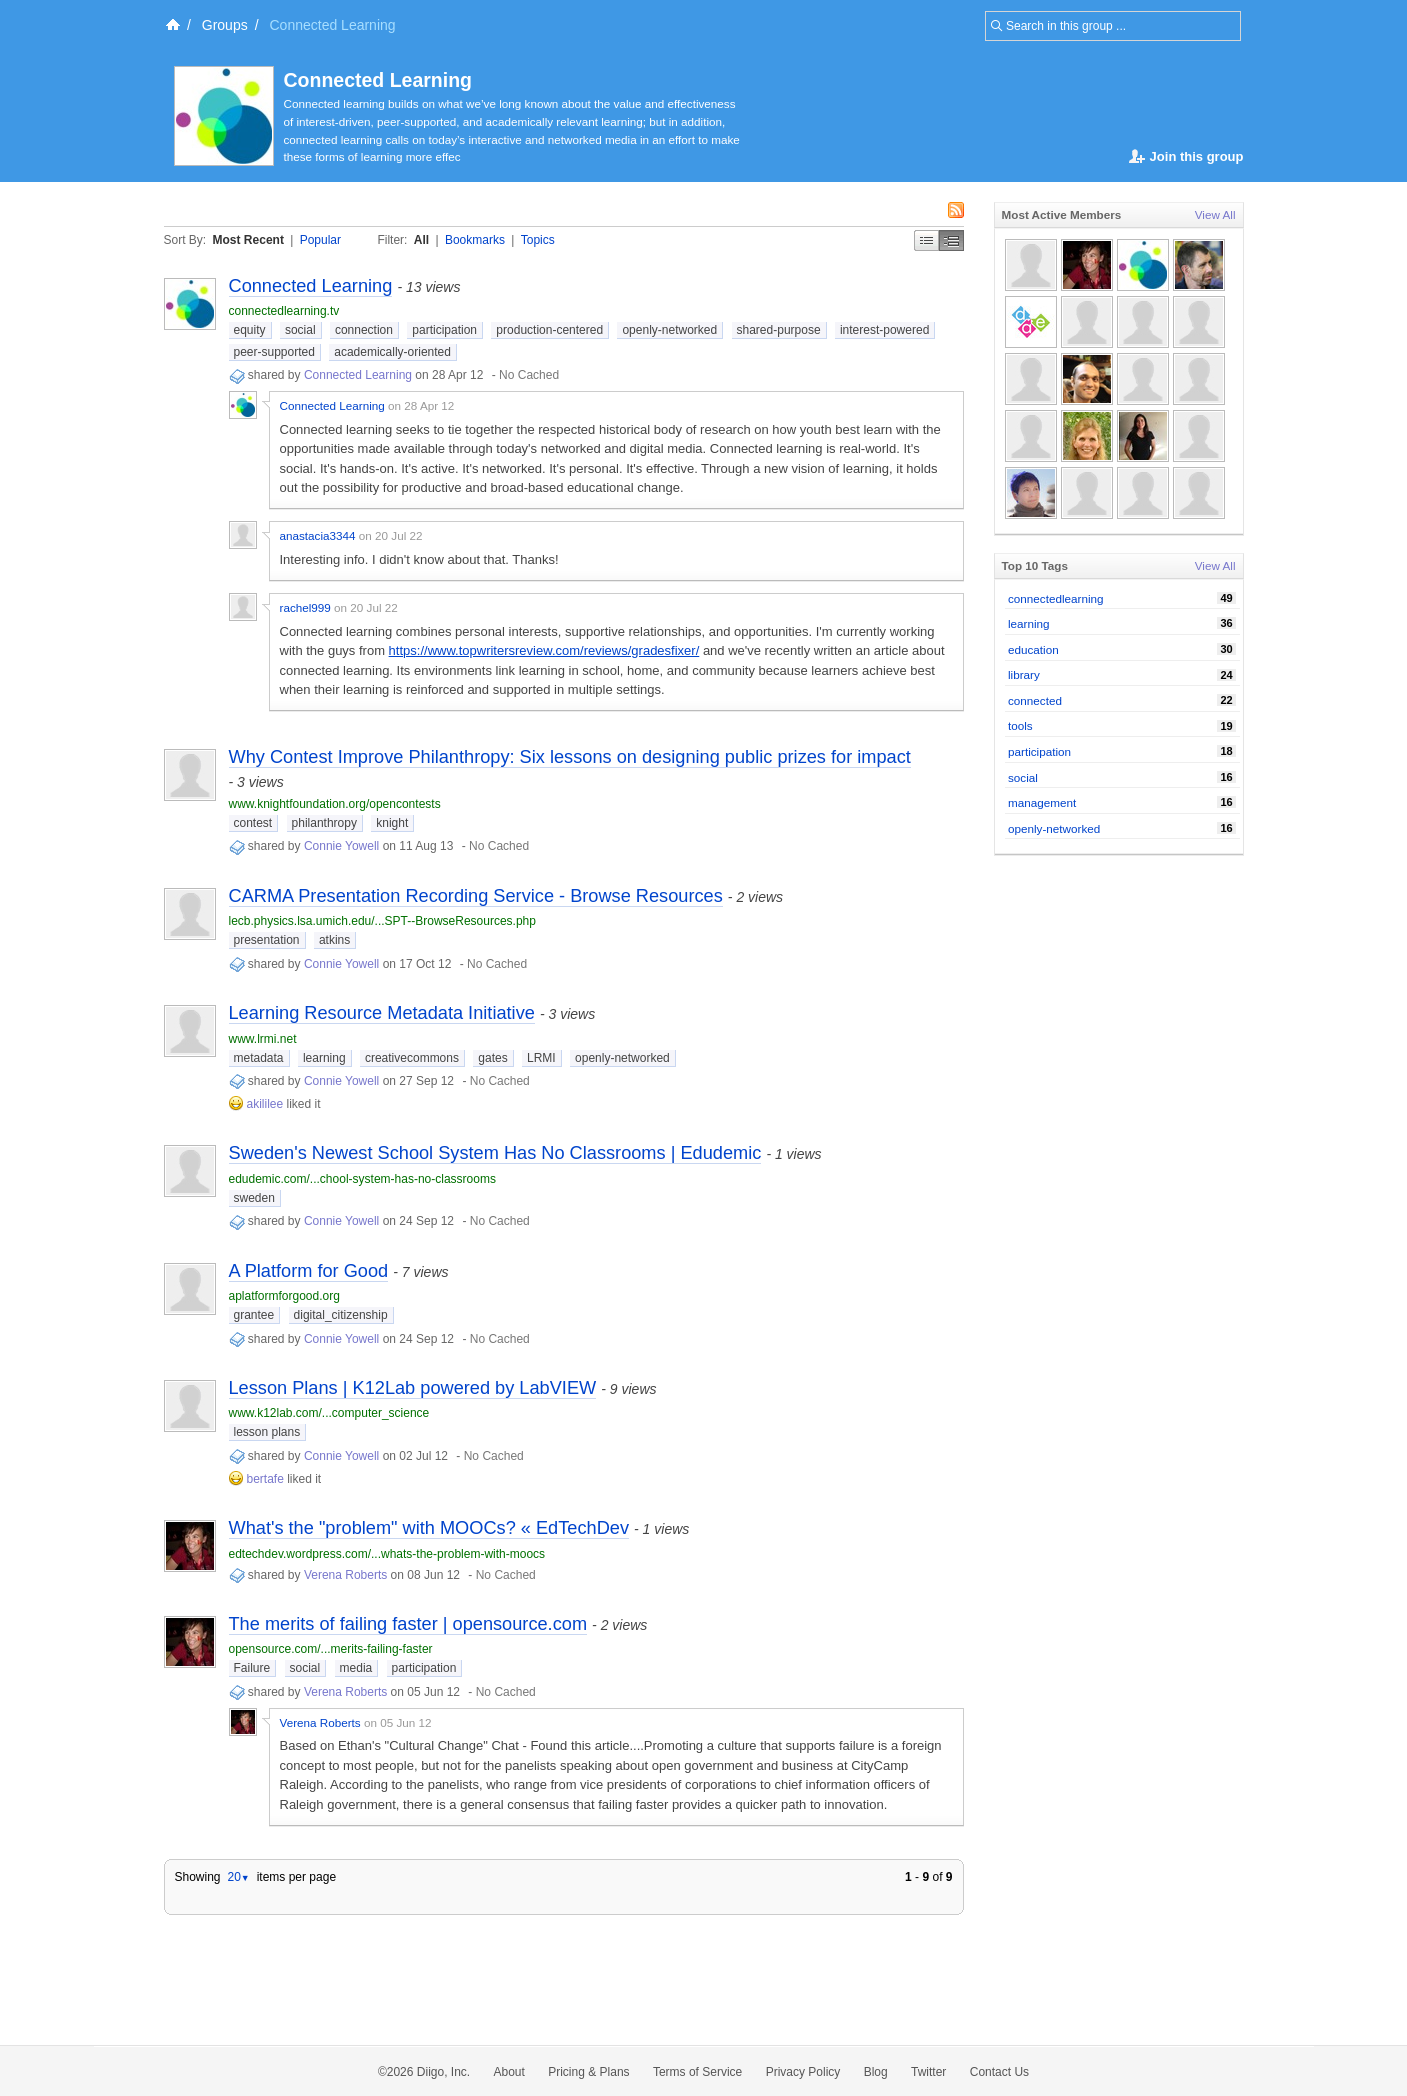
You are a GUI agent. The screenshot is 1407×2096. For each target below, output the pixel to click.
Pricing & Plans (588, 2072)
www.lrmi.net (263, 1039)
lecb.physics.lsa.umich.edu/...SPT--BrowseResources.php (382, 921)
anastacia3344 (318, 535)
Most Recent (248, 240)
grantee (254, 1315)
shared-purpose (779, 330)
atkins (334, 940)
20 (238, 1877)
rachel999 (305, 607)
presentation (267, 940)
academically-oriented (392, 352)
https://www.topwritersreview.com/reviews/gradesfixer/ (544, 650)
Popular (320, 240)
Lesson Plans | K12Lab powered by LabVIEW (413, 1388)
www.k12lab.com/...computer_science (329, 1413)
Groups (225, 25)
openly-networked (669, 330)
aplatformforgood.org (284, 1296)
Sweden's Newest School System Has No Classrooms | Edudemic (495, 1153)
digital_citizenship (341, 1315)
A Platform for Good (309, 1271)
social (300, 330)
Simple (926, 240)
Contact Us (999, 2072)
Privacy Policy (803, 2072)
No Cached (529, 375)
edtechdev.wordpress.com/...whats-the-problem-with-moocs (387, 1554)
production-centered (549, 330)
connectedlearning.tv (284, 311)
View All (1215, 214)
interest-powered (884, 330)
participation (444, 330)
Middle (951, 240)
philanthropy (324, 823)
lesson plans (267, 1432)
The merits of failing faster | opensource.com (408, 1624)
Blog (876, 2072)
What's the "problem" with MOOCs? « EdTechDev (429, 1528)
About (509, 2072)
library (1024, 674)
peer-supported (274, 352)
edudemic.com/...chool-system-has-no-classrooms (362, 1179)
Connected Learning (378, 80)
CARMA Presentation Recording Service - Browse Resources (476, 896)
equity (250, 330)
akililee (265, 1104)
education (1033, 649)
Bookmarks (475, 240)
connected (1035, 700)
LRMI (541, 1058)
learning (324, 1058)
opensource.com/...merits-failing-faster (331, 1649)
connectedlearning (1056, 598)
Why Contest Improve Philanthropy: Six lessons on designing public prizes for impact (570, 757)
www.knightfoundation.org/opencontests (335, 804)
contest (253, 823)
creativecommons (412, 1058)
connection (364, 330)
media (356, 1668)
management (1042, 802)
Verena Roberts (345, 1575)
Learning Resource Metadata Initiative (382, 1013)
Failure (252, 1668)
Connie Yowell (341, 846)
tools (1020, 725)
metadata (259, 1058)
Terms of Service (697, 2072)
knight (392, 823)
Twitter (928, 2072)
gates (492, 1058)
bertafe (265, 1479)
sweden (254, 1198)
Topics (538, 240)
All (421, 240)
